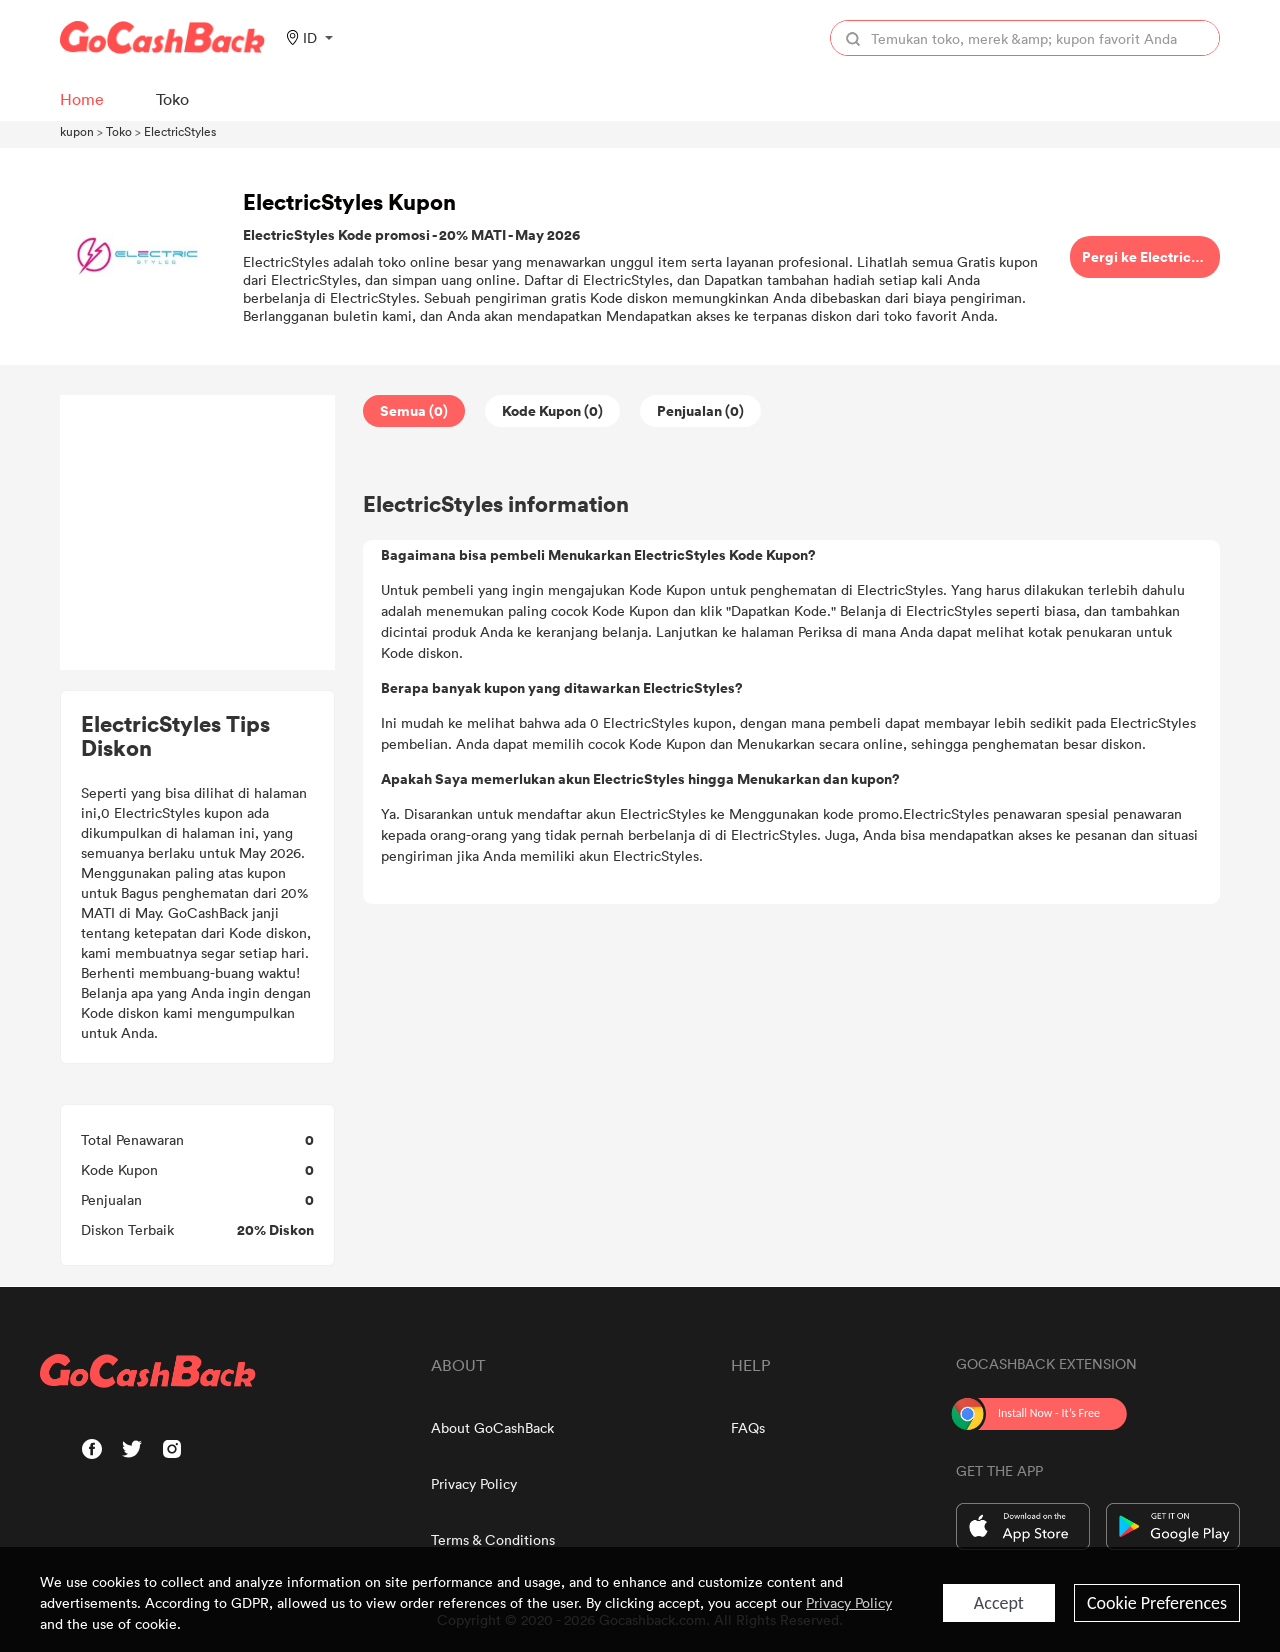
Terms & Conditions (493, 1539)
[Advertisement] (198, 533)
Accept (999, 1603)
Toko (119, 131)
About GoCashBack (492, 1427)
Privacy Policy (474, 1483)
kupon (77, 131)
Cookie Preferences (1157, 1603)
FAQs (748, 1427)
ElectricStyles (180, 131)
